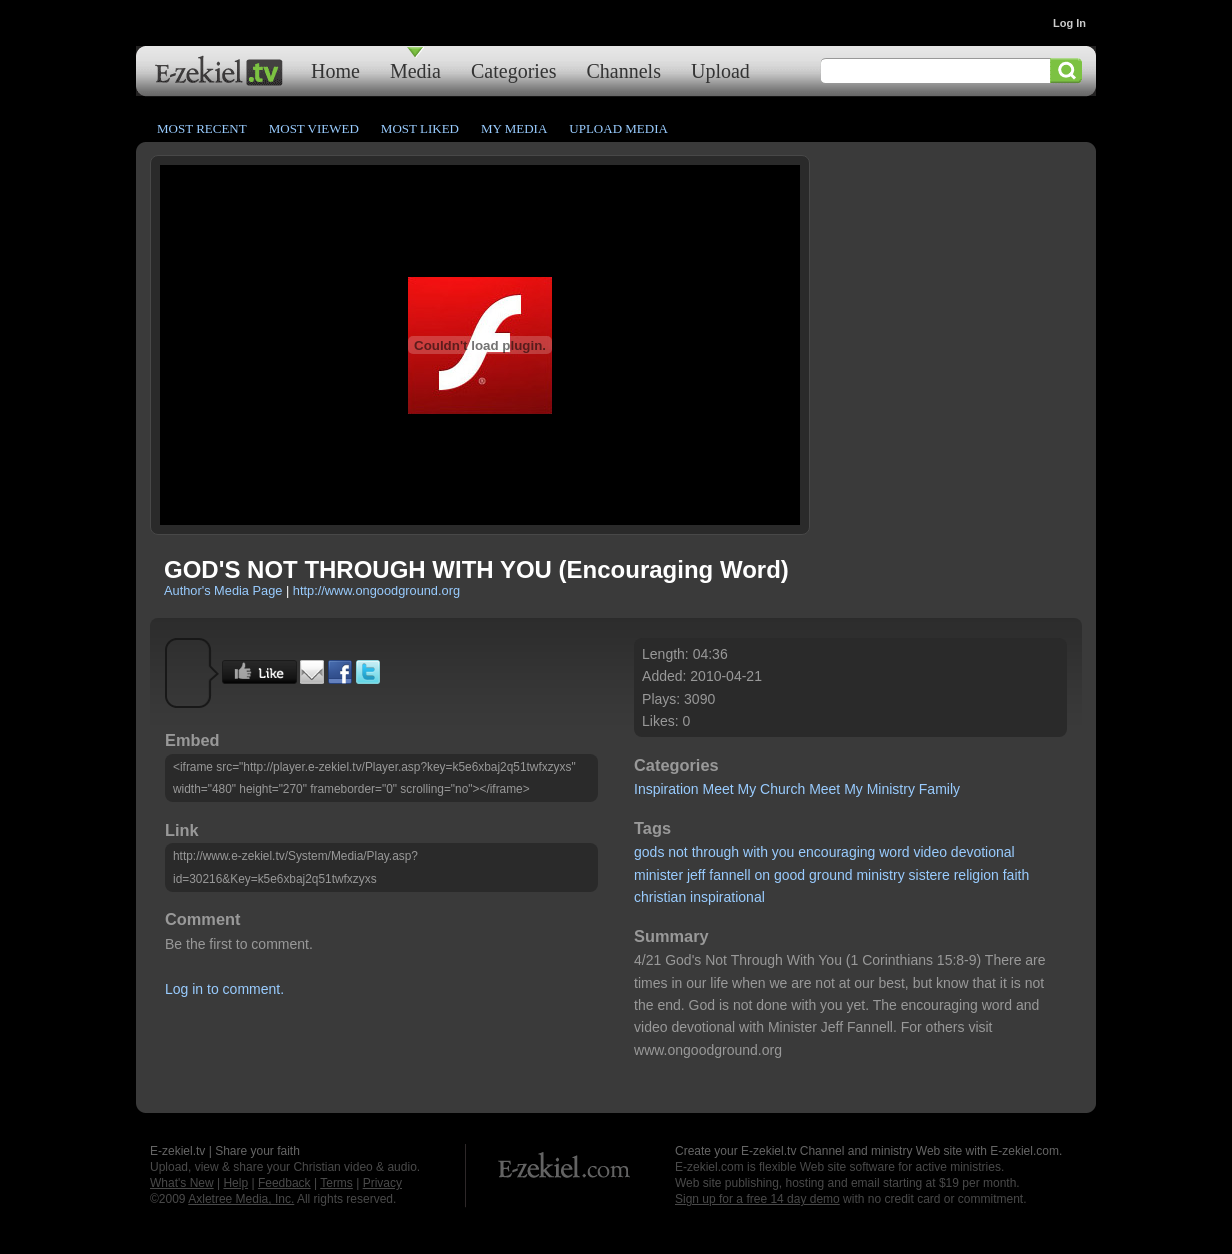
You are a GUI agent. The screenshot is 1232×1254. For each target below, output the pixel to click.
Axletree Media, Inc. (241, 1199)
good (789, 875)
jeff (696, 875)
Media (415, 70)
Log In (1069, 23)
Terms (336, 1183)
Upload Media (618, 128)
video (930, 852)
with (755, 852)
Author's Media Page (223, 590)
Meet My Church (754, 789)
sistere (929, 875)
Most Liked (420, 128)
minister (658, 875)
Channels (624, 70)
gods (649, 852)
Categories (514, 70)
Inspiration (666, 789)
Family (939, 789)
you (783, 852)
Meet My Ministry (862, 789)
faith (1016, 875)
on (762, 875)
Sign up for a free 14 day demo (757, 1199)
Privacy (382, 1183)
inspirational (727, 897)
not (677, 852)
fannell (729, 875)
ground (831, 875)
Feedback (284, 1183)
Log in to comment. (224, 989)
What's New (182, 1183)
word (894, 852)
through (715, 852)
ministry (880, 875)
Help (235, 1183)
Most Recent (202, 128)
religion (976, 875)
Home (335, 70)
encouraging (836, 852)
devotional (983, 852)
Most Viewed (314, 128)
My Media (514, 128)
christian (660, 897)
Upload (720, 70)
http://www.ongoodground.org (376, 590)
